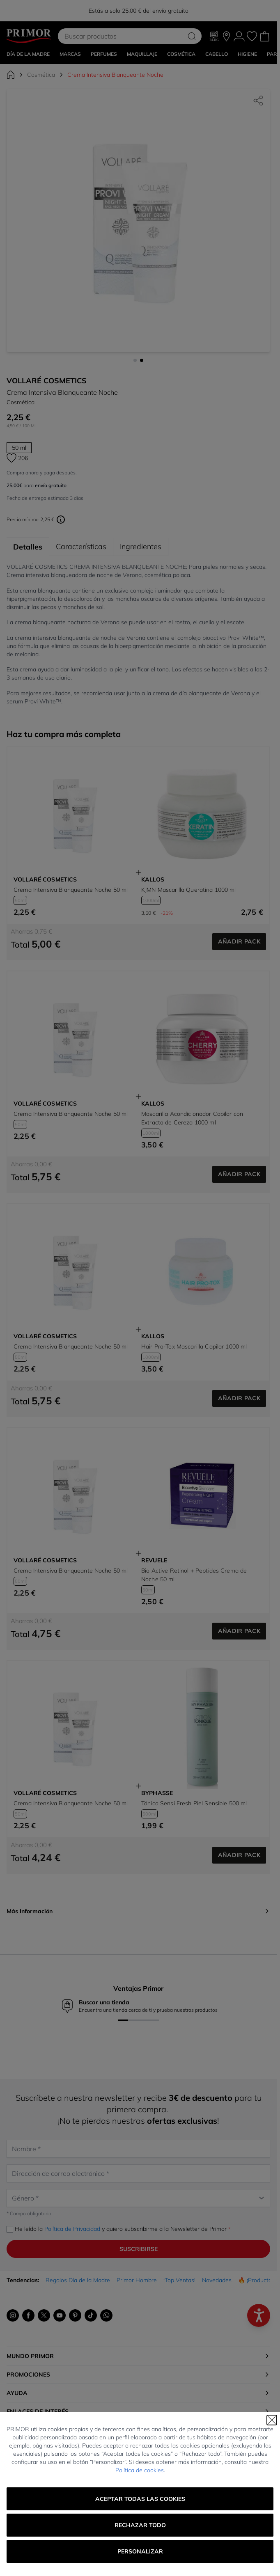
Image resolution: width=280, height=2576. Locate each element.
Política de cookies (139, 2470)
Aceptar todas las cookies (140, 2499)
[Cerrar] (272, 2420)
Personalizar (140, 2551)
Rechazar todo (140, 2525)
